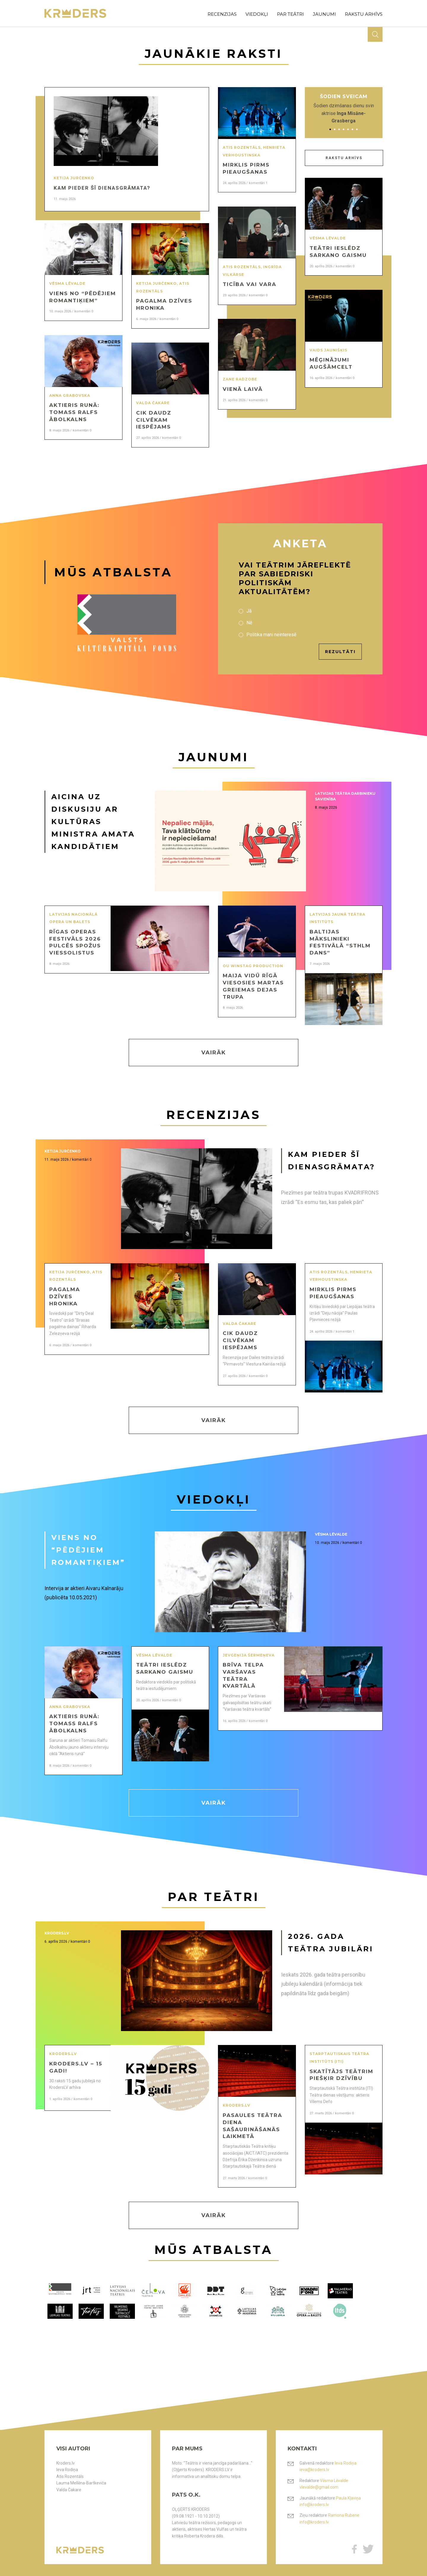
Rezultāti (340, 651)
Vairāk (213, 1052)
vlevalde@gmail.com (318, 2487)
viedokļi (257, 14)
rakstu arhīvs (364, 14)
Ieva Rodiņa (67, 2469)
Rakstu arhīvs (344, 158)
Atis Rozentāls (70, 2476)
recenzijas (222, 14)
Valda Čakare (68, 2489)
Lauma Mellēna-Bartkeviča (81, 2483)
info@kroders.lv (314, 2504)
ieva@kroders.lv (314, 2469)
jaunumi (324, 14)
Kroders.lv (65, 2463)
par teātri (290, 14)
